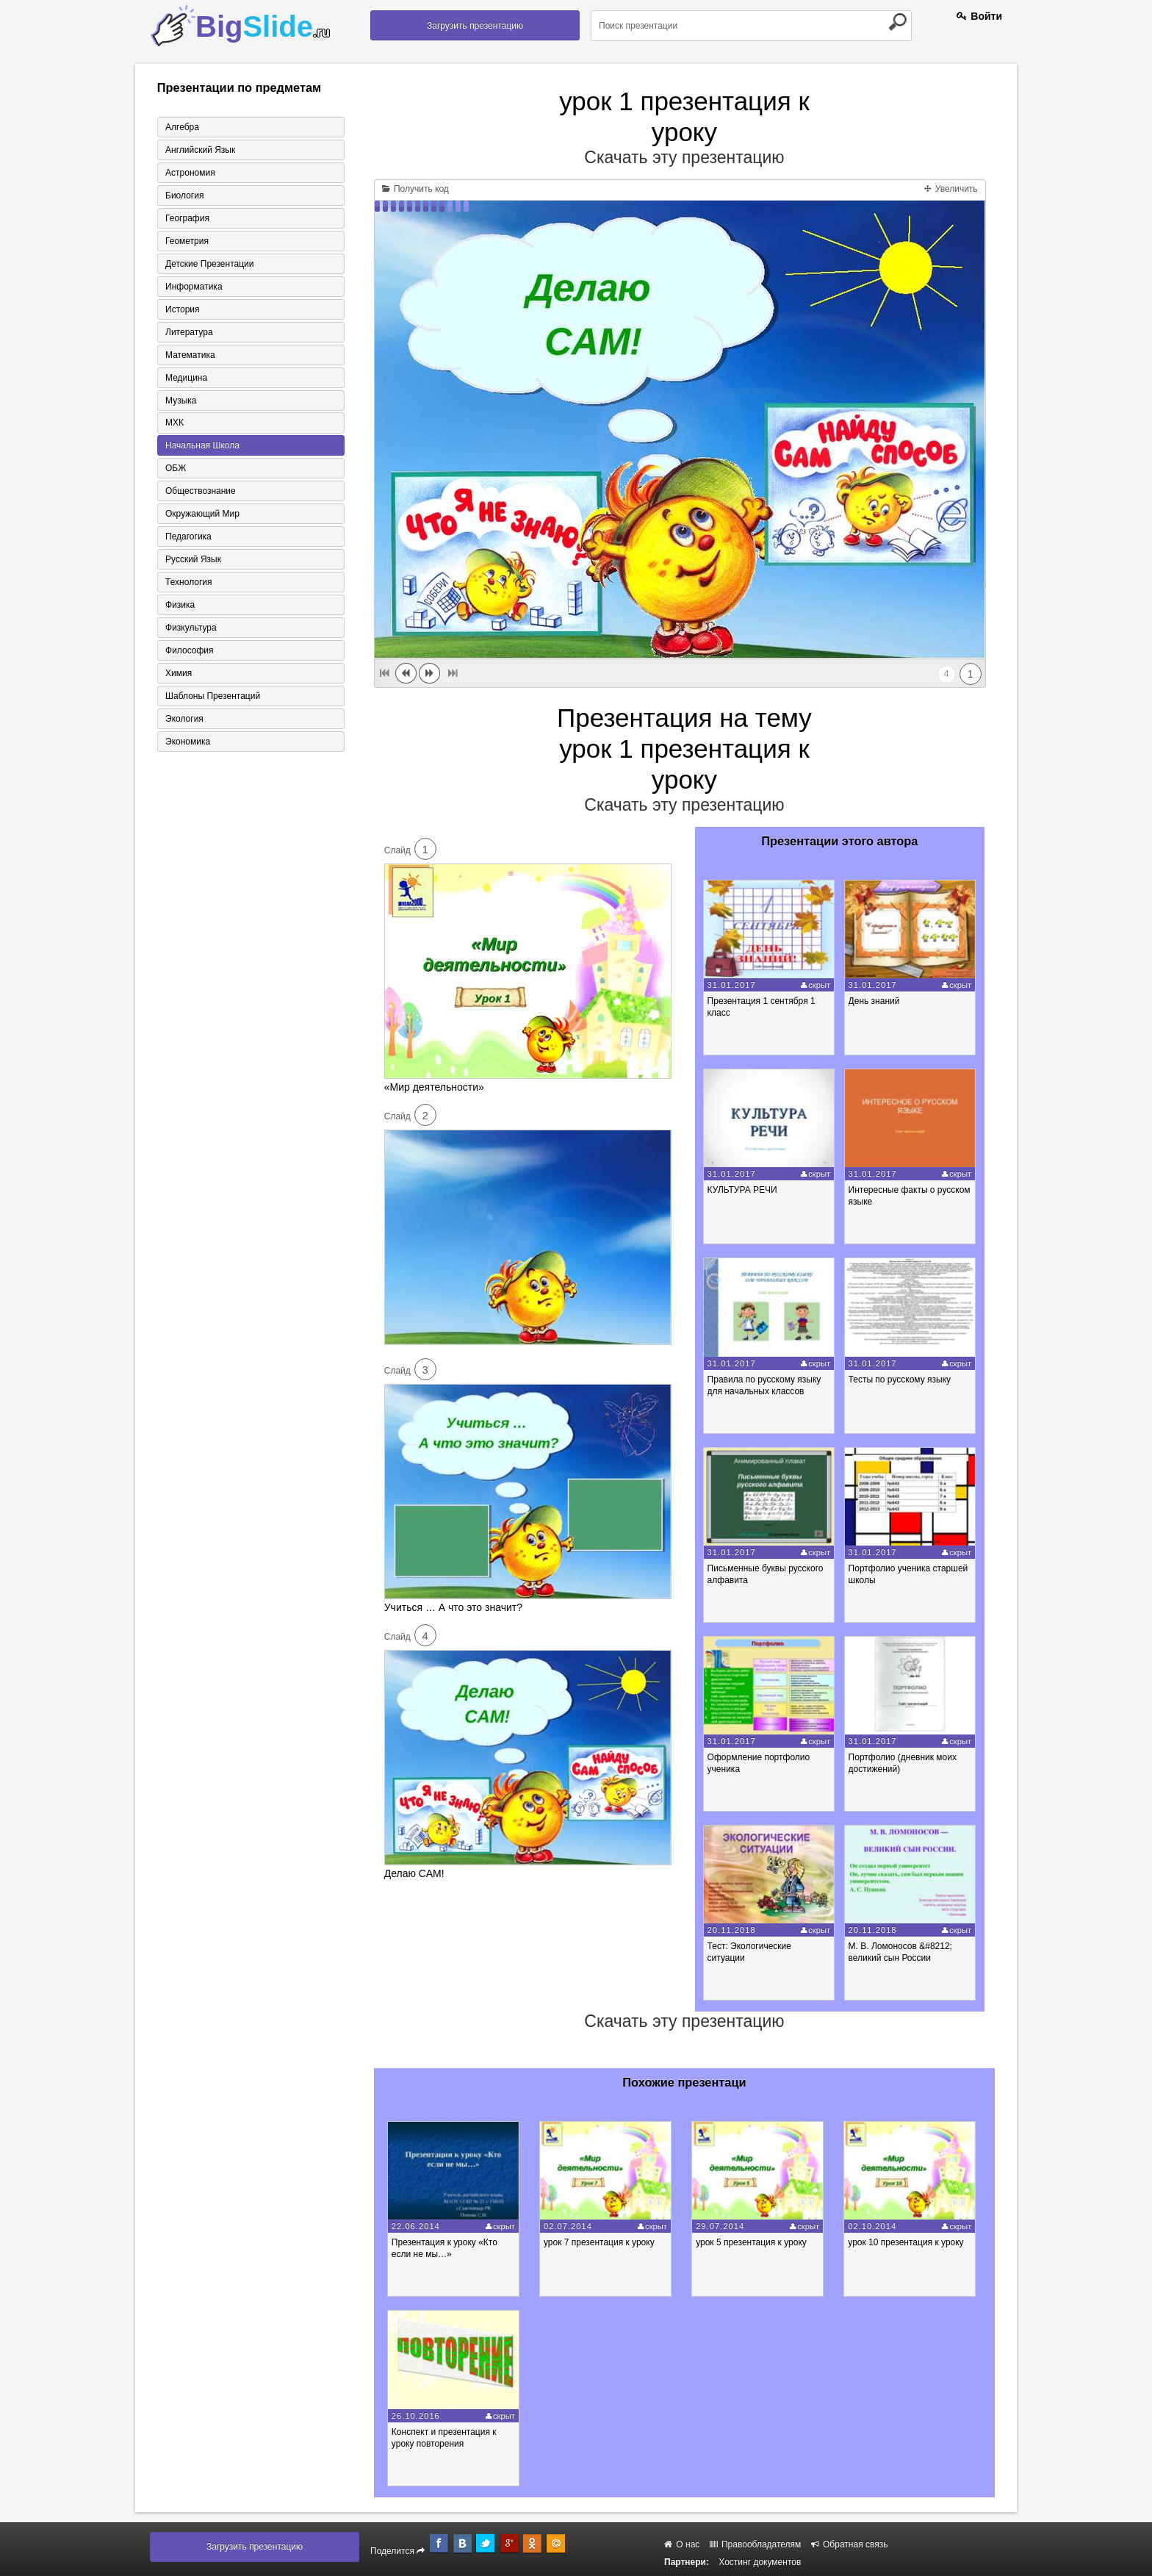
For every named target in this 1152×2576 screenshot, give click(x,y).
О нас (681, 2544)
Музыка (180, 400)
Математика (190, 355)
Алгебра (182, 127)
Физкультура (191, 628)
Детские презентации (209, 264)
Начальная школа (202, 446)
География (187, 218)
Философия (189, 651)
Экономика (187, 742)
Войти (979, 16)
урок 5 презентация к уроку (752, 2242)
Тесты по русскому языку (900, 1379)
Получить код (415, 189)
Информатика (194, 286)
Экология (184, 719)
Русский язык (193, 560)
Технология (188, 583)
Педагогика (188, 537)
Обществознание (200, 492)
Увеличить (950, 189)
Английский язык (200, 150)
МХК (174, 423)
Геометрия (187, 241)
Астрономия (190, 173)
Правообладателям (756, 2544)
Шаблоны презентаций (212, 697)
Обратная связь (849, 2544)
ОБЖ (175, 469)
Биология (184, 195)
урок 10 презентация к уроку (907, 2242)
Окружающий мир (202, 514)
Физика (180, 605)
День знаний (874, 1001)
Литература (189, 332)
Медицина (186, 378)
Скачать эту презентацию (684, 157)
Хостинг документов (760, 2562)
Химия (178, 674)
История (182, 309)
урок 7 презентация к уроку (599, 2242)
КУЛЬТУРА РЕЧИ (742, 1190)
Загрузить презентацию (475, 26)
